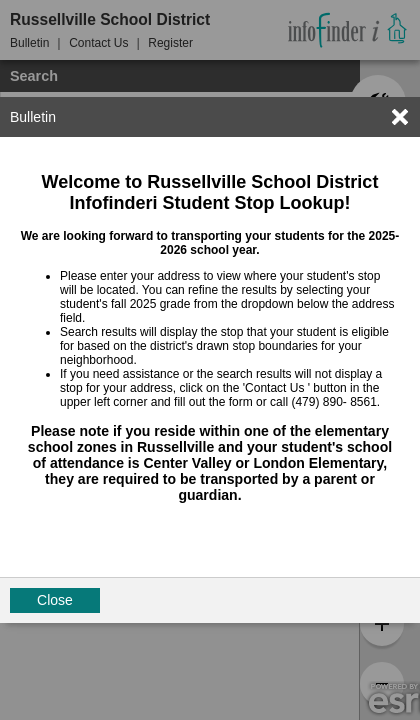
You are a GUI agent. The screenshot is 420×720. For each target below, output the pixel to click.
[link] (400, 117)
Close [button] (55, 600)
